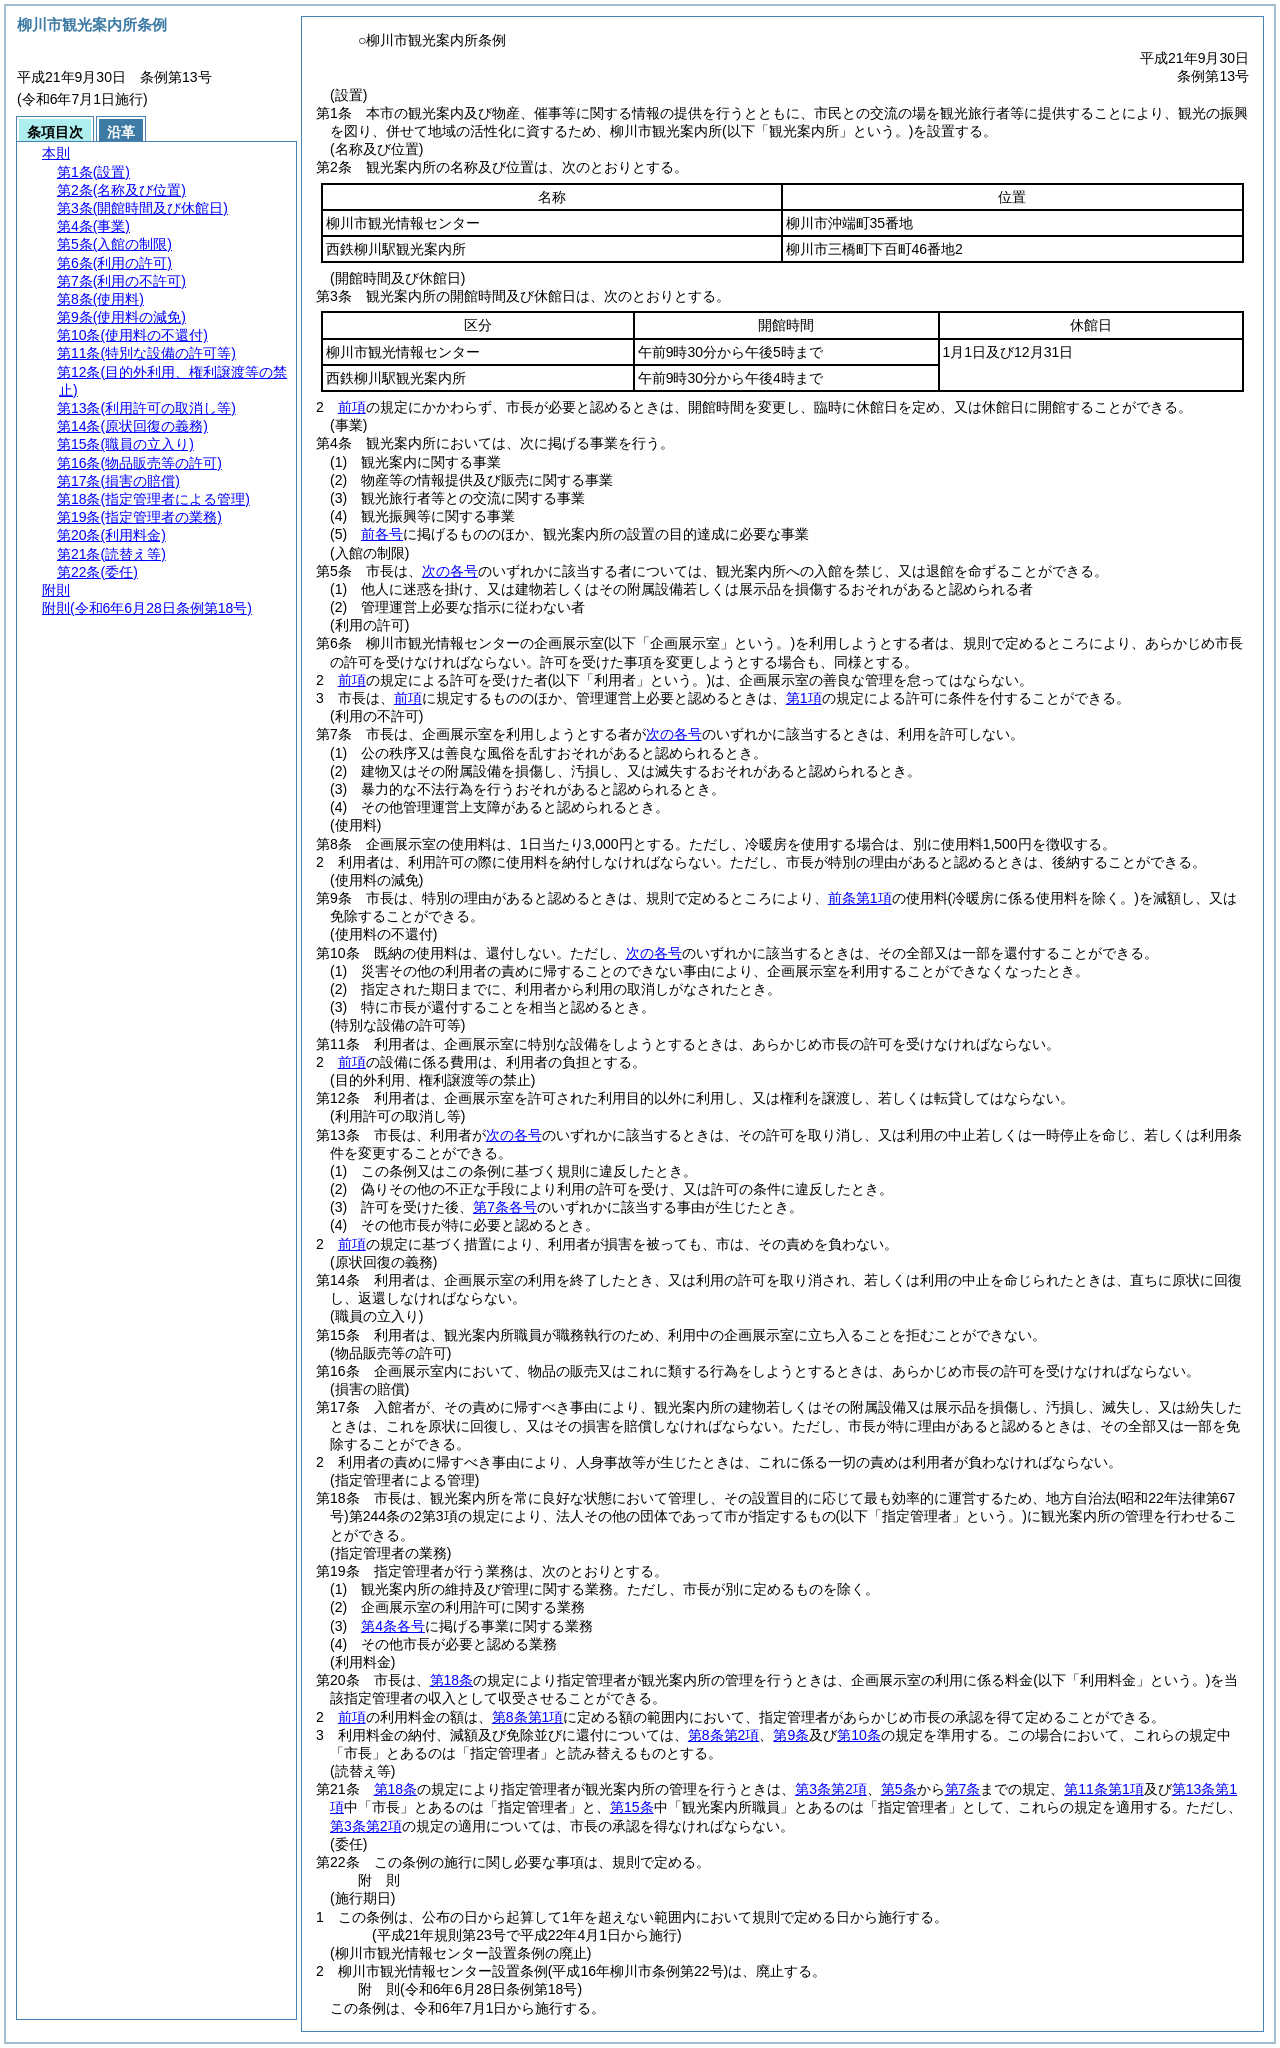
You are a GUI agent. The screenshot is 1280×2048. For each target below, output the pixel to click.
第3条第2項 (831, 1789)
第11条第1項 (1103, 1789)
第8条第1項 (528, 1717)
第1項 (804, 698)
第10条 (859, 1735)
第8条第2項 (724, 1735)
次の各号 (450, 571)
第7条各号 (505, 1207)
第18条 (452, 1680)
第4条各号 (393, 1626)
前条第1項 (860, 898)
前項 (352, 407)
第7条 (963, 1789)
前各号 (382, 534)
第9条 (791, 1735)
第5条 (899, 1789)
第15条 (632, 1807)
